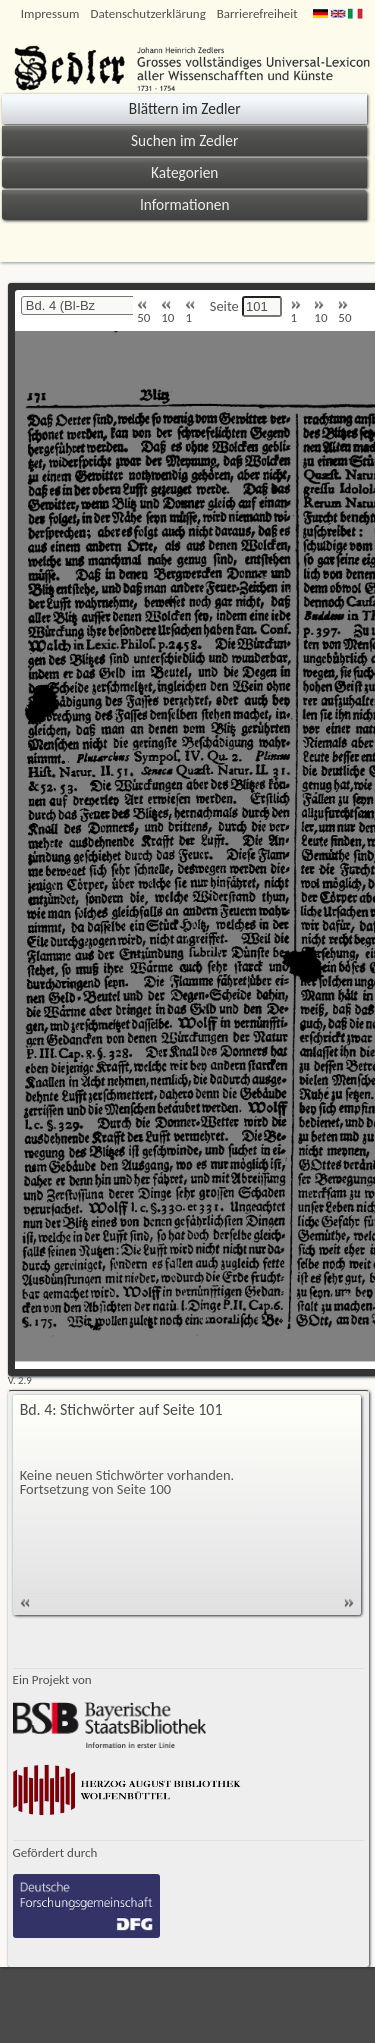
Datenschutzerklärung (147, 13)
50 (143, 312)
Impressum (50, 13)
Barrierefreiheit (257, 13)
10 (167, 312)
